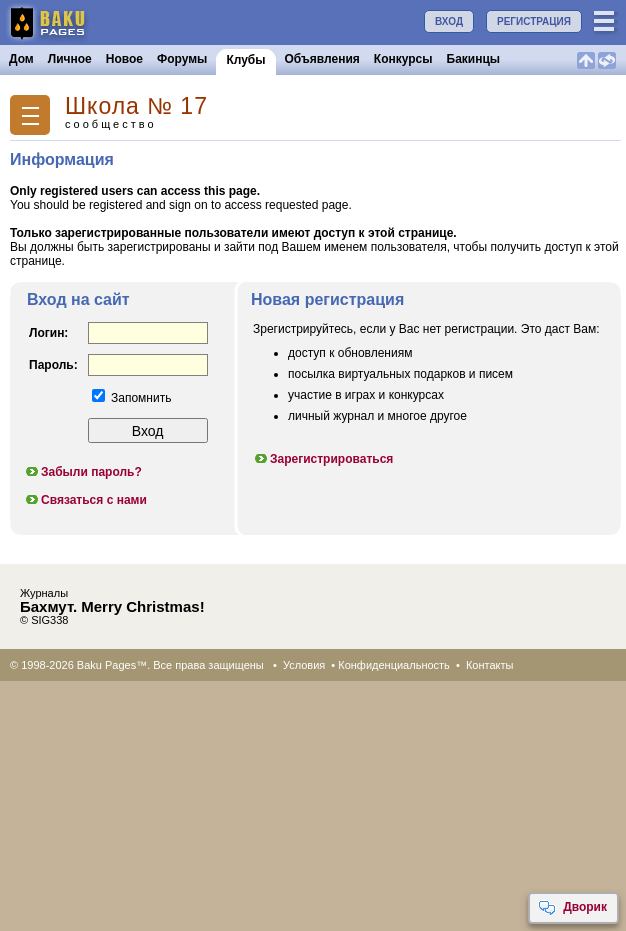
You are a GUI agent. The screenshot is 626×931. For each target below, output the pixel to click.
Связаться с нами (85, 500)
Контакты (490, 665)
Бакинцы (474, 59)
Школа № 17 (136, 106)
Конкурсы (403, 59)
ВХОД (449, 21)
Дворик (572, 908)
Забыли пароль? (83, 472)
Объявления (322, 59)
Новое (124, 59)
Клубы (245, 60)
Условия (304, 665)
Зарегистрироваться (323, 459)
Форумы (182, 59)
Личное (70, 59)
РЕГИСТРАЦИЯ (534, 21)
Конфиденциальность (394, 665)
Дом (21, 59)
